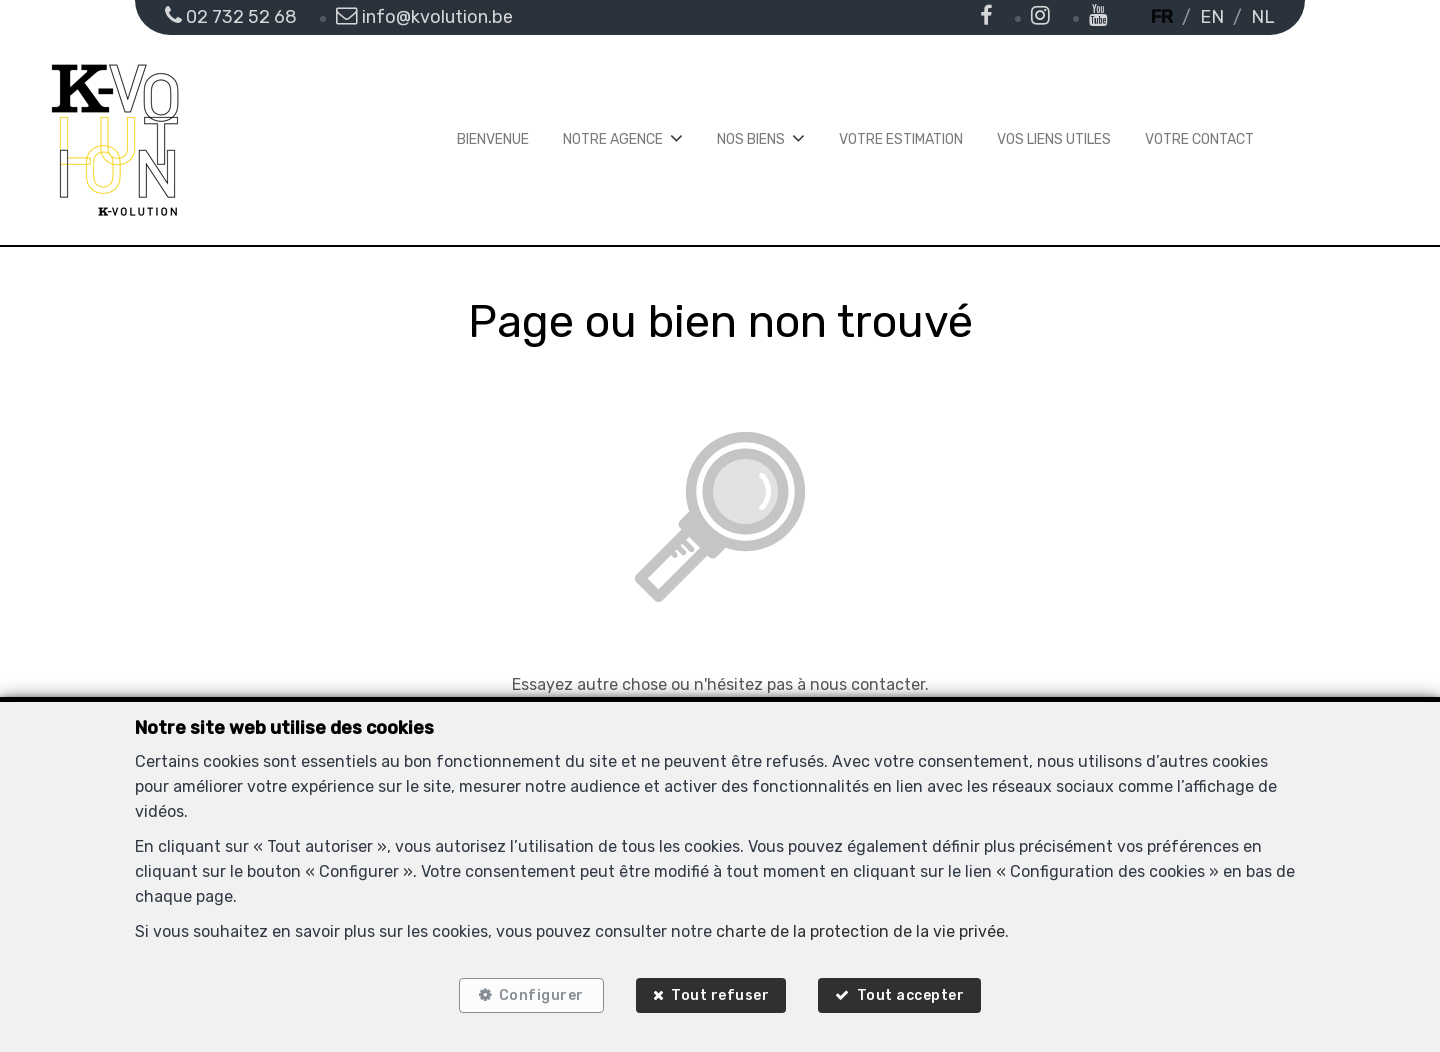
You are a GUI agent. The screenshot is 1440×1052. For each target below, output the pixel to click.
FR (1162, 17)
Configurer (539, 994)
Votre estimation (901, 139)
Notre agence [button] (613, 139)
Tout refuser (720, 994)
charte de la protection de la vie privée (860, 929)
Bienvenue (493, 139)
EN (1212, 17)
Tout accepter (913, 994)
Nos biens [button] (751, 139)
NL (1263, 17)
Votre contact (1199, 139)
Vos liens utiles (1054, 139)
